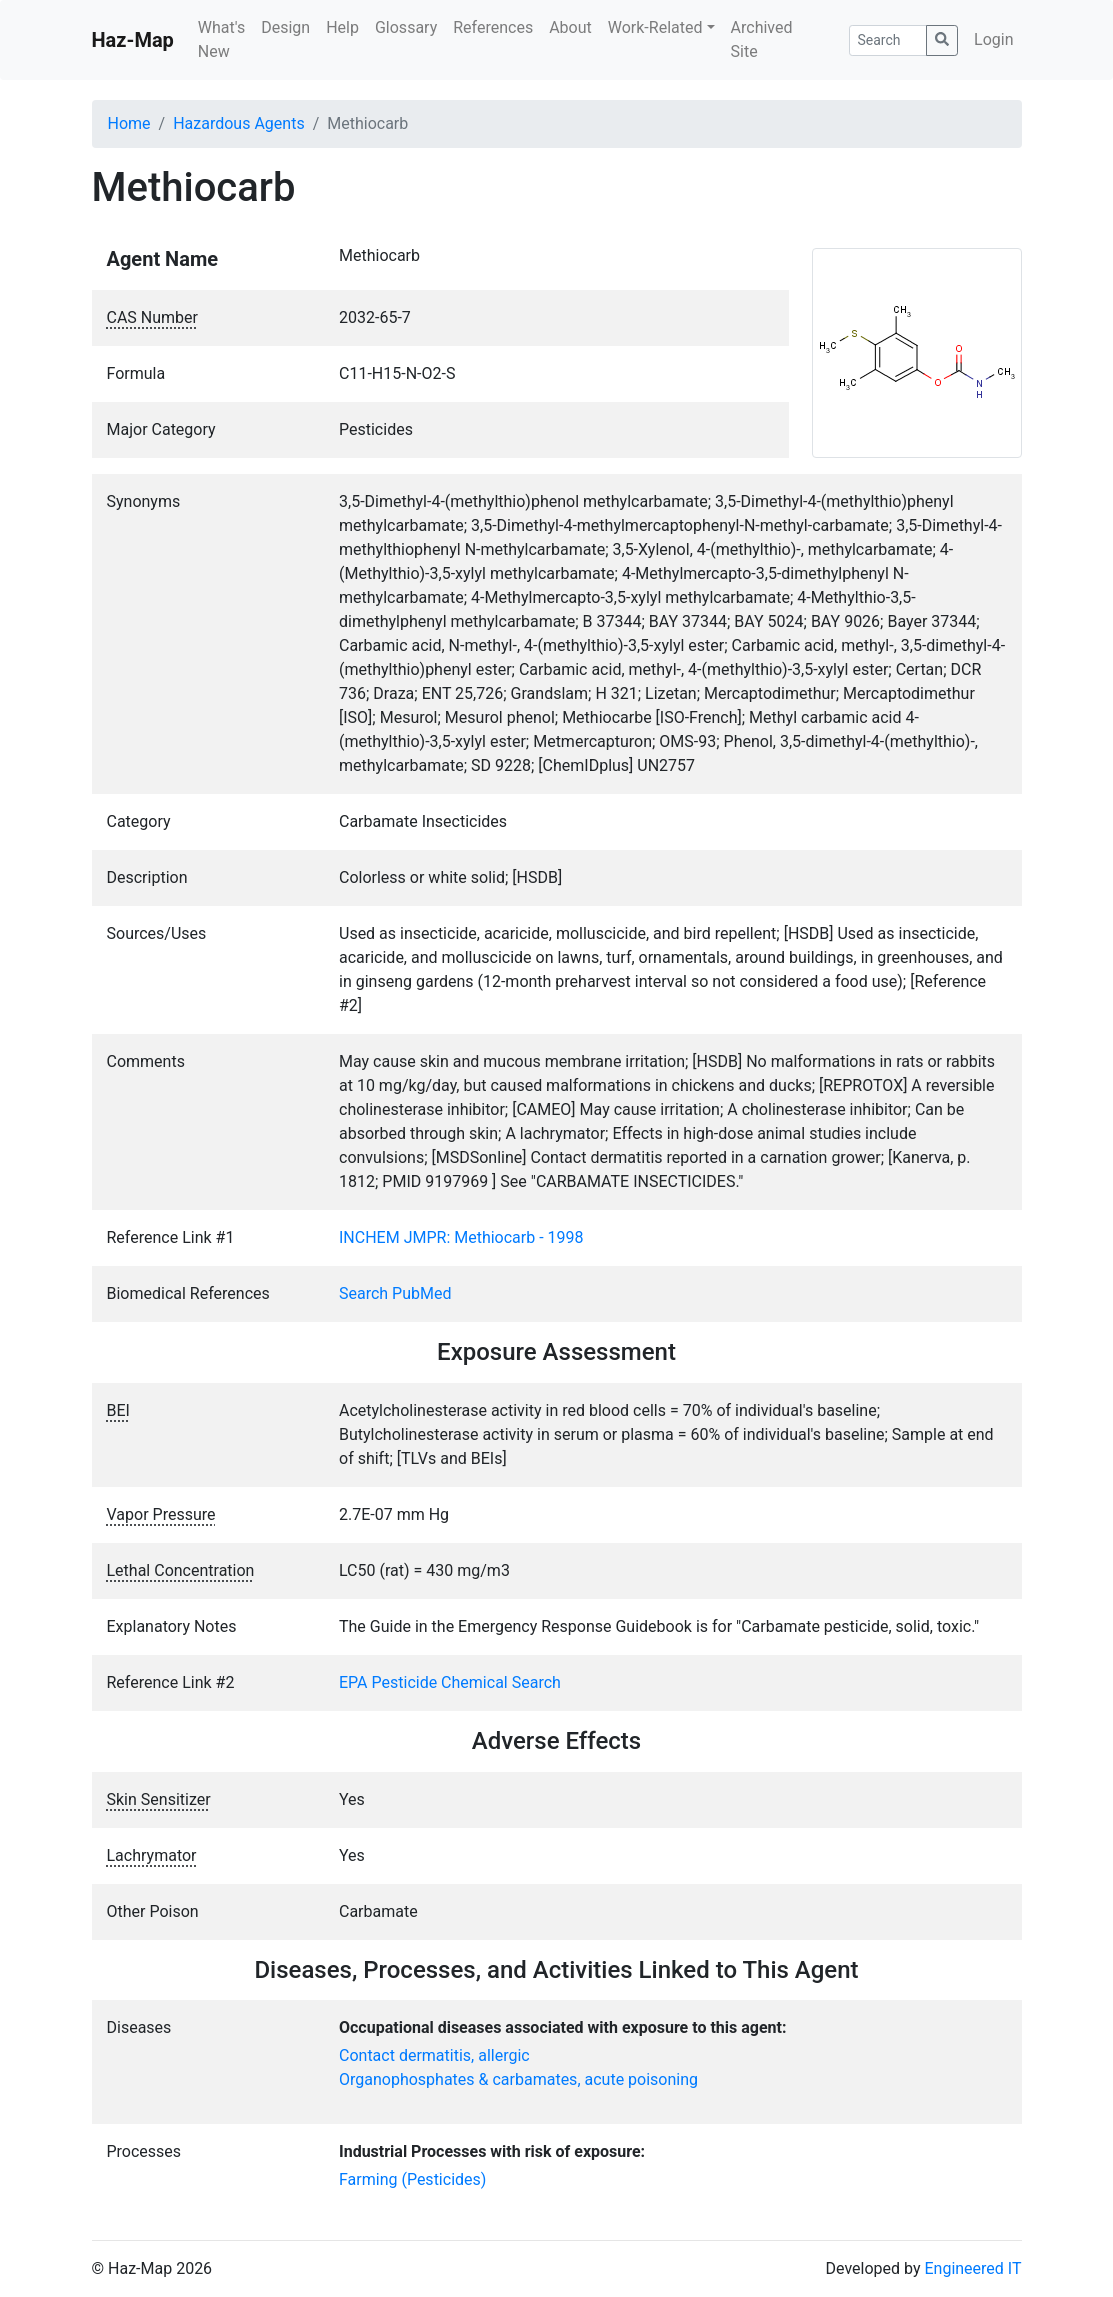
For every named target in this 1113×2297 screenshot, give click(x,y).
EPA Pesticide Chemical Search (450, 1682)
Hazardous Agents (238, 123)
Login (993, 39)
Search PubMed (395, 1293)
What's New (221, 39)
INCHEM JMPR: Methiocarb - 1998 (461, 1237)
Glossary (406, 27)
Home (129, 123)
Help (342, 27)
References (493, 27)
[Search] (888, 40)
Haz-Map (133, 40)
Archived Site (762, 39)
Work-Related (655, 27)
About (570, 27)
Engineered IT (972, 2268)
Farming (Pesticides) (412, 2179)
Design (285, 27)
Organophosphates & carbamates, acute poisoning (518, 2079)
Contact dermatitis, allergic (434, 2055)
